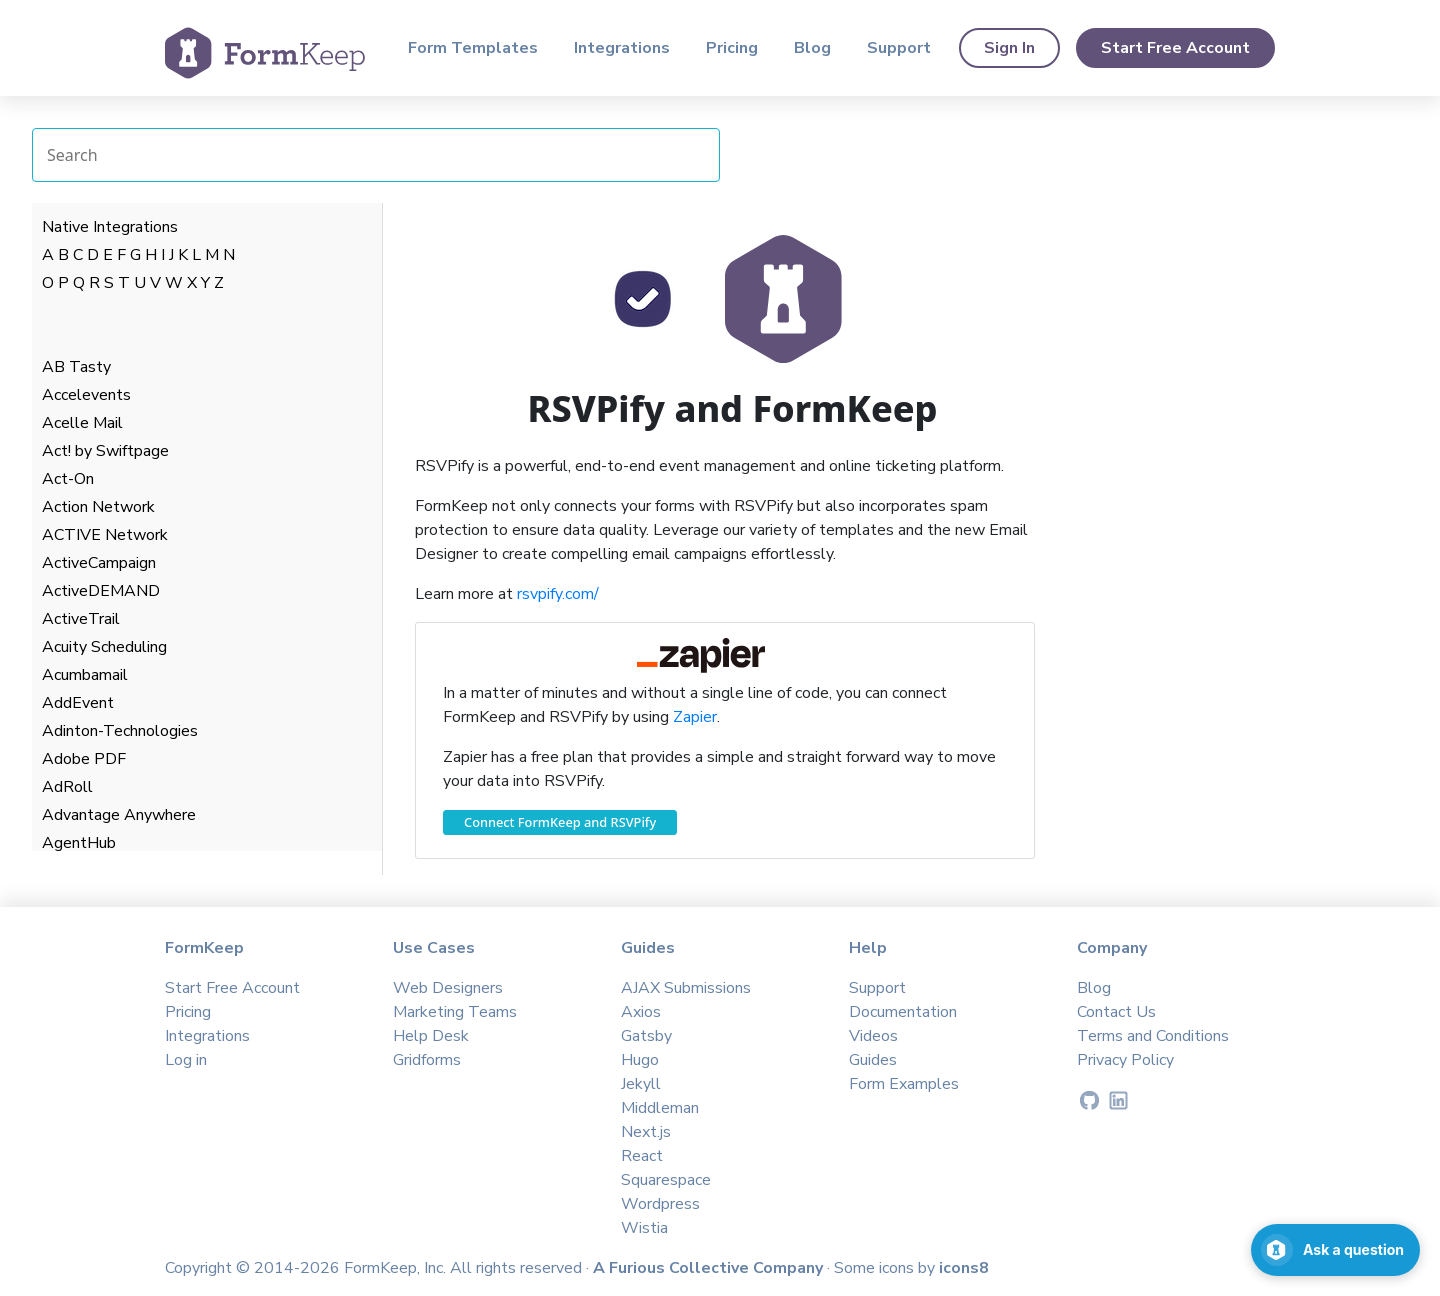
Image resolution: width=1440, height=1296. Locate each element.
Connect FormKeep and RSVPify (560, 822)
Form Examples (904, 1084)
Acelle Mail (82, 423)
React (642, 1156)
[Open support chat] (1335, 1250)
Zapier (695, 717)
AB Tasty (76, 367)
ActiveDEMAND (101, 591)
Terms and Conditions (1153, 1036)
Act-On (68, 479)
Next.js (646, 1132)
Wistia (644, 1228)
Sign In (1009, 48)
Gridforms (427, 1060)
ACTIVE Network (105, 535)
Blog (812, 48)
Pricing (732, 48)
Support (899, 48)
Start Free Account (1175, 48)
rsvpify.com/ (558, 594)
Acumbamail (85, 675)
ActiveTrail (81, 619)
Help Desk (431, 1036)
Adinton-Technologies (120, 731)
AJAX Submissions (686, 988)
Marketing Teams (455, 1012)
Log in (186, 1060)
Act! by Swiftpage (105, 451)
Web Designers (448, 988)
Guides (873, 1060)
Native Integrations (110, 227)
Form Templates (473, 48)
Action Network (98, 507)
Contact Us (1116, 1012)
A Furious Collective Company (710, 1268)
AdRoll (67, 787)
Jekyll (641, 1084)
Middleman (660, 1108)
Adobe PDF (84, 759)
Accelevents (86, 395)
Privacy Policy (1125, 1060)
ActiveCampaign (99, 563)
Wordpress (660, 1204)
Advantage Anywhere (119, 815)
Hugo (640, 1060)
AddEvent (78, 703)
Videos (873, 1036)
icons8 (964, 1268)
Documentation (903, 1012)
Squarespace (666, 1180)
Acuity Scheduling (104, 647)
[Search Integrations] (376, 155)
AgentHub (79, 843)
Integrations (622, 48)
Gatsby (646, 1036)
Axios (641, 1012)
